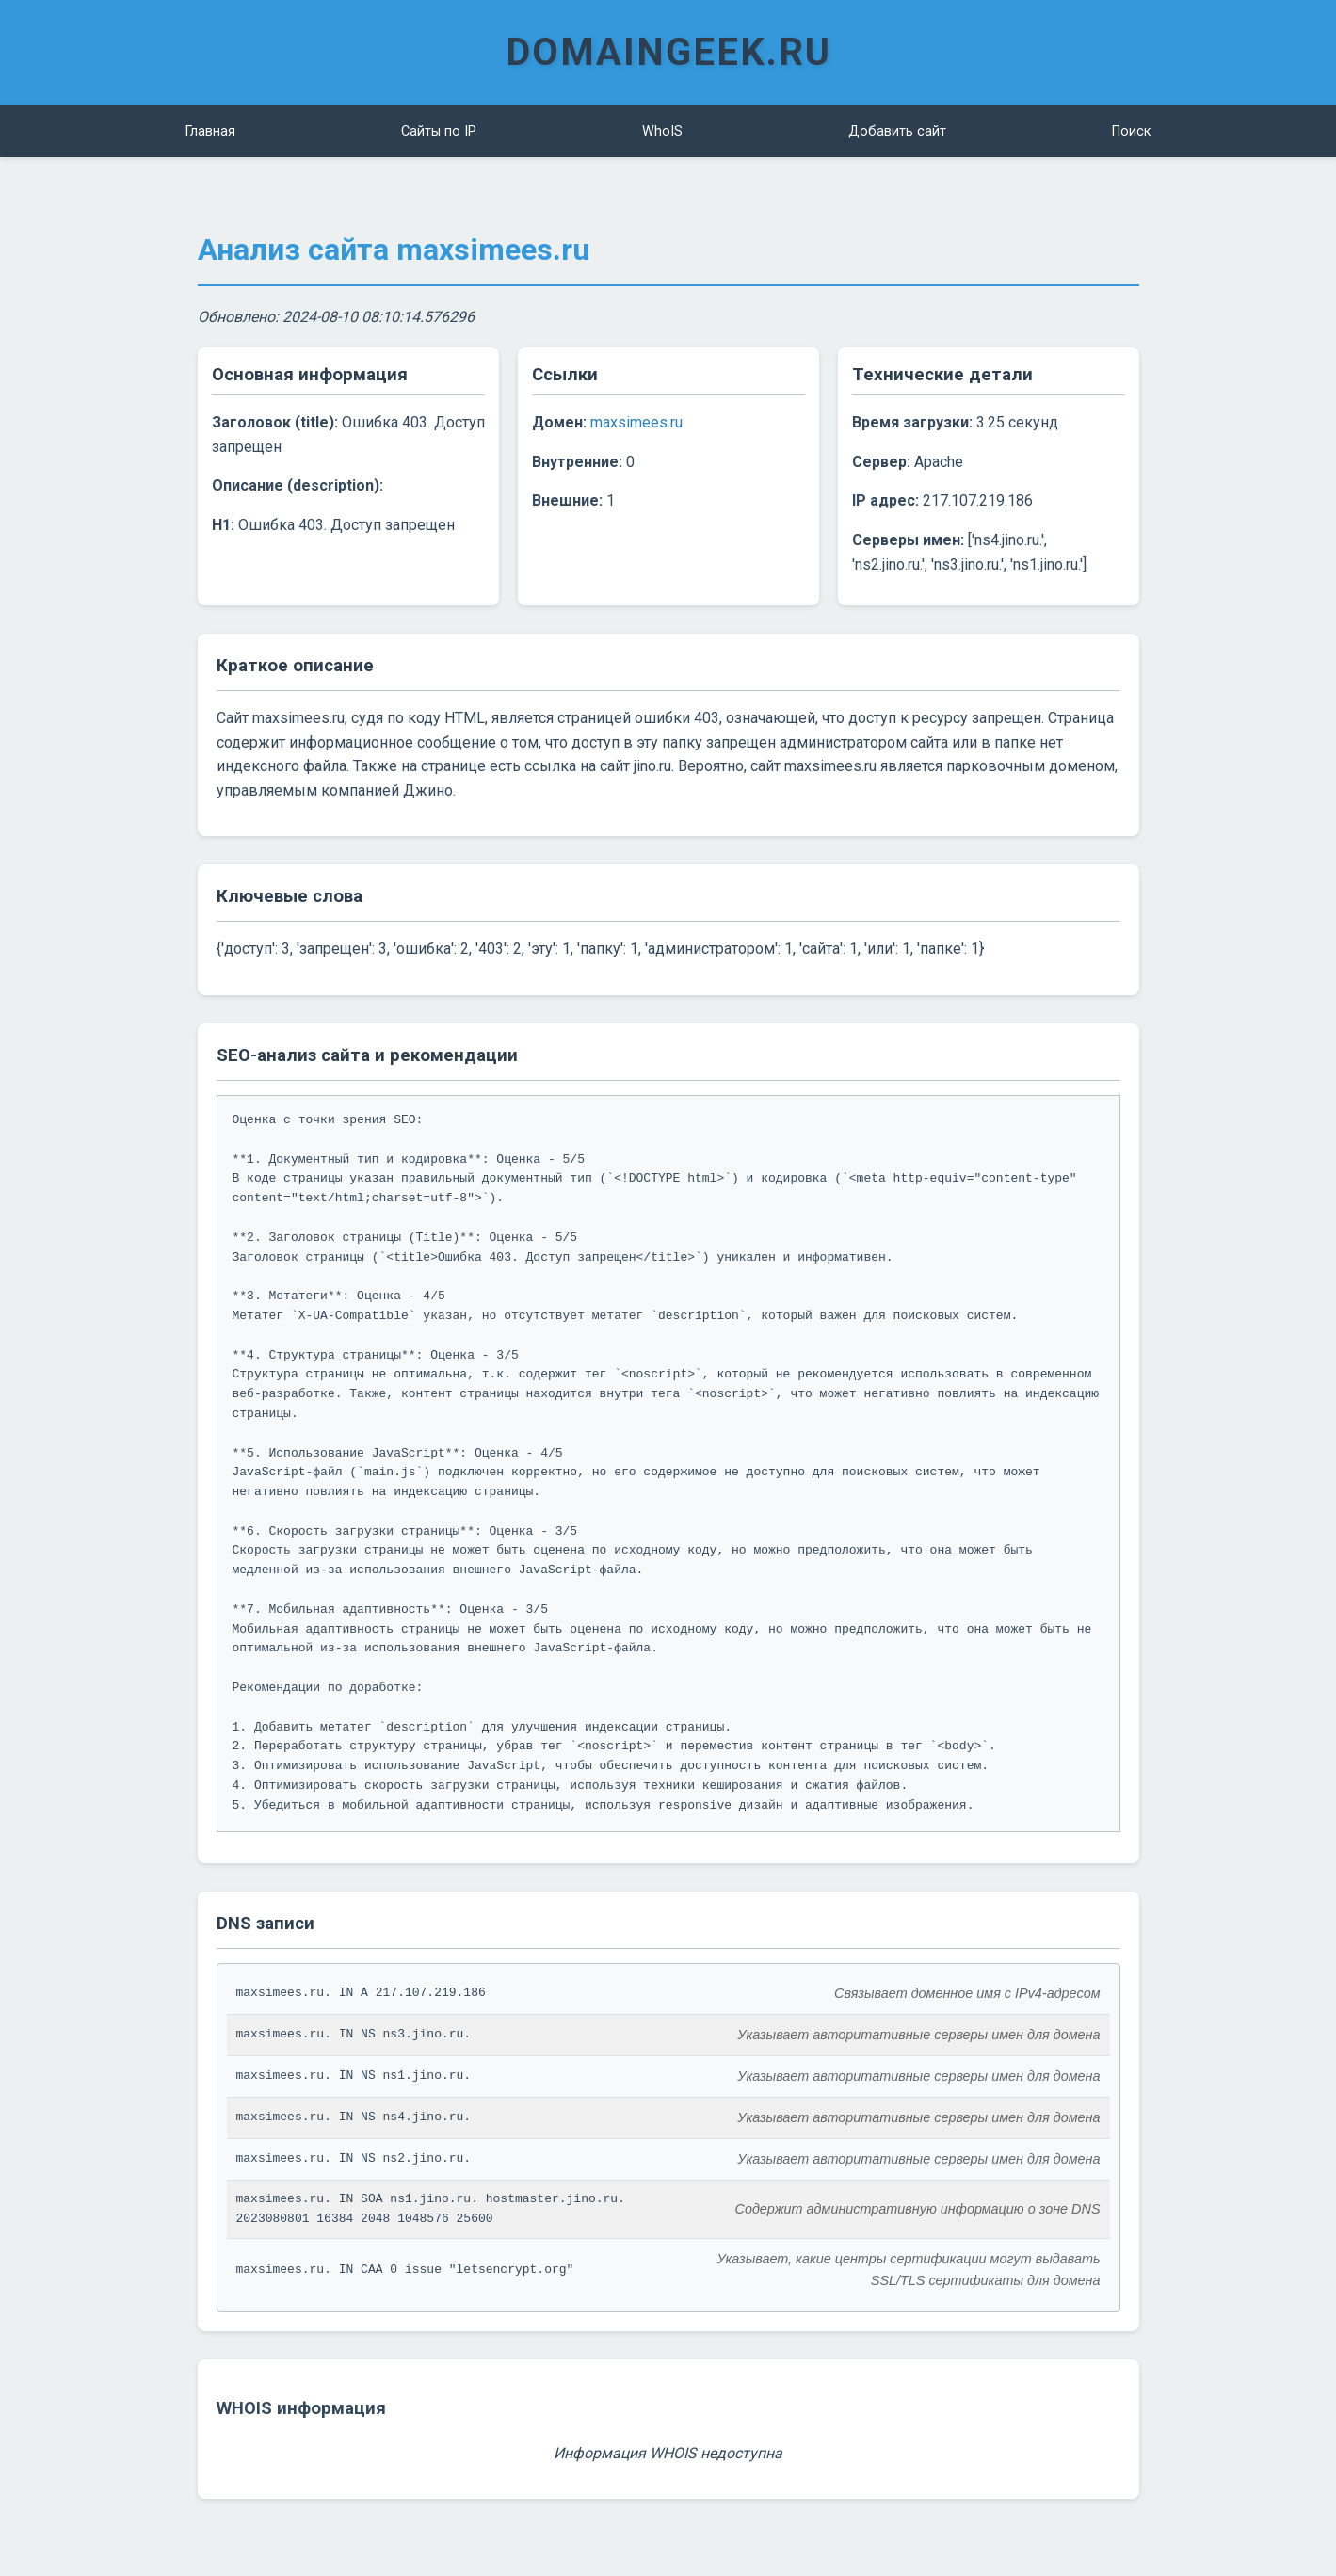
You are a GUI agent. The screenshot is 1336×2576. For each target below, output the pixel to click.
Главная (210, 131)
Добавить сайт (897, 131)
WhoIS (662, 131)
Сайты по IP (438, 131)
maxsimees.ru (636, 422)
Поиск (1131, 131)
